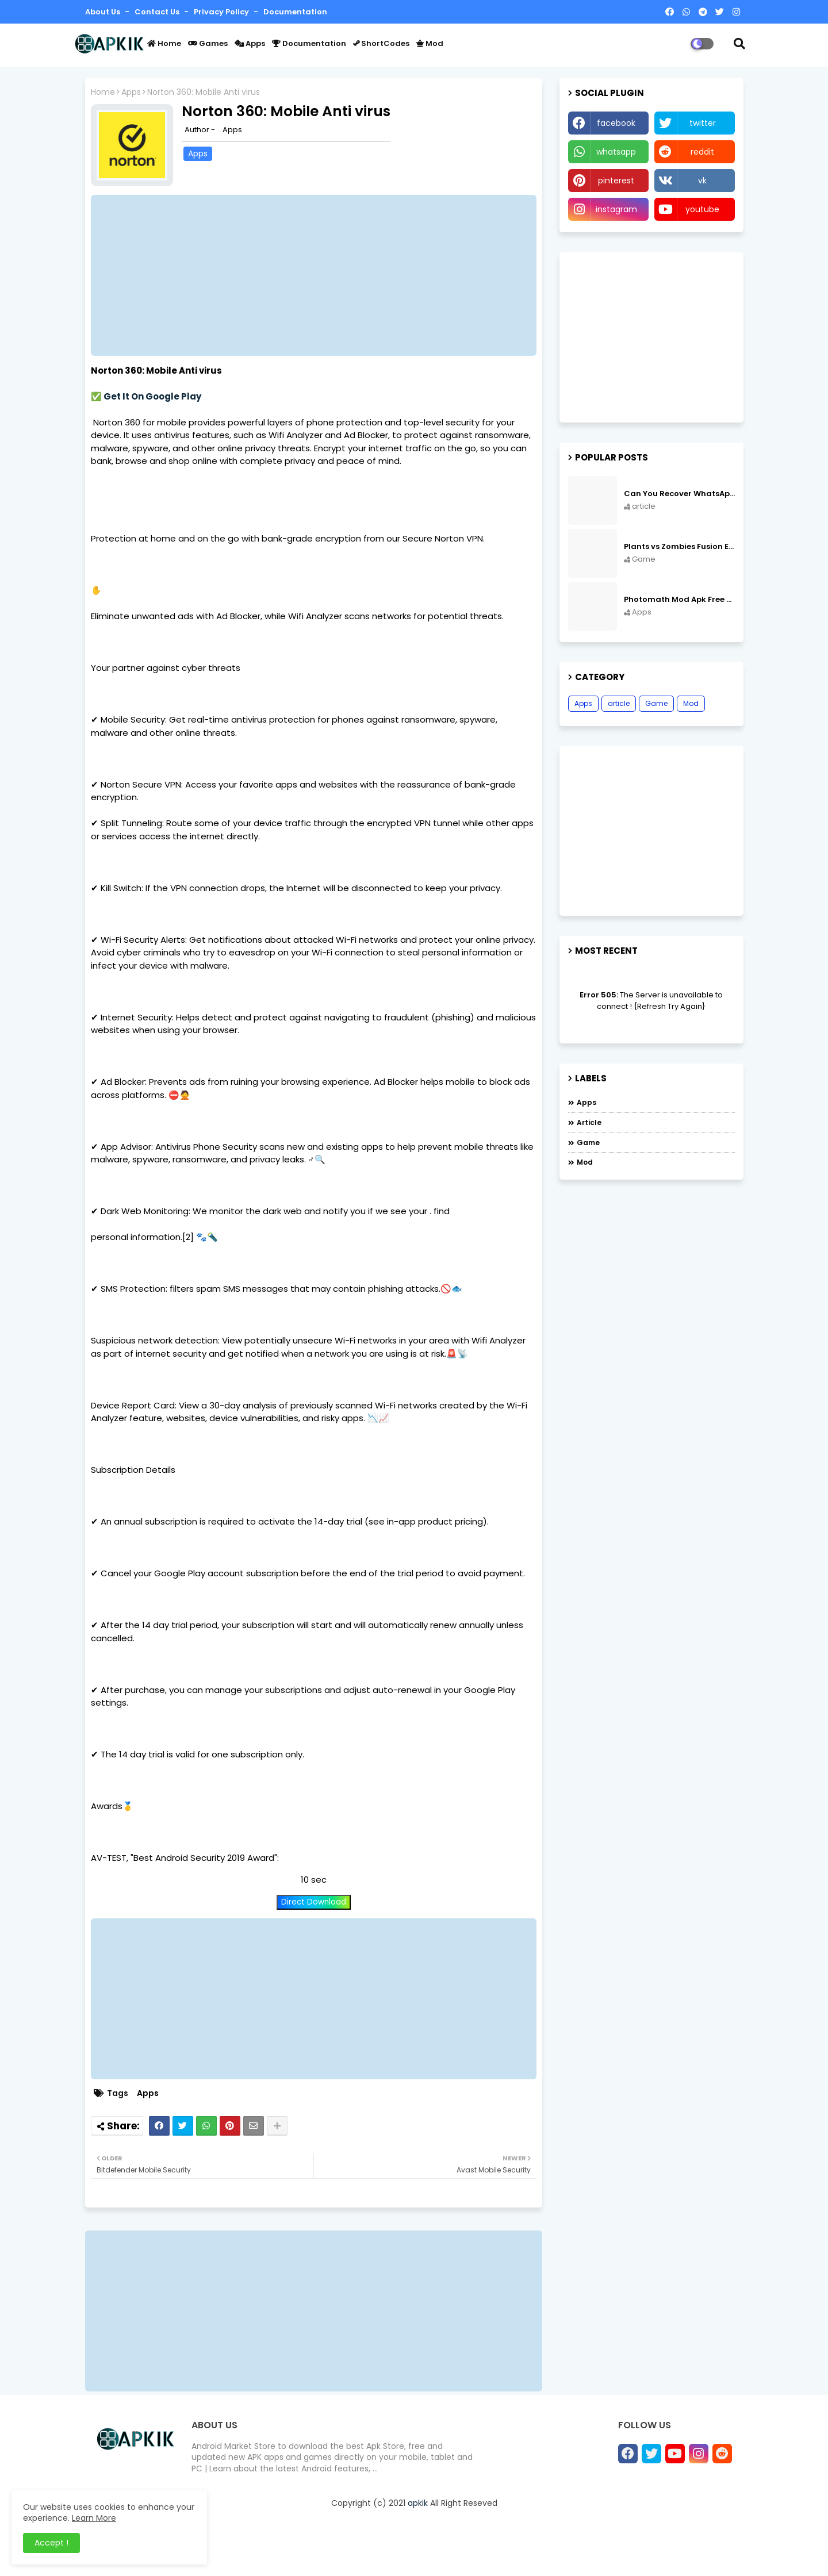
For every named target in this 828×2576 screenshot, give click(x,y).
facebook (616, 123)
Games (208, 43)
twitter (702, 123)
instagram (616, 209)
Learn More (94, 2518)
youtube (702, 209)
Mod (429, 43)
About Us (103, 11)
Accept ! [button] (51, 2542)
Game (656, 703)
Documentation (295, 11)
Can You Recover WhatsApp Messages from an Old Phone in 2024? (679, 494)
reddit (702, 152)
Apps (250, 43)
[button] (739, 43)
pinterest (616, 180)
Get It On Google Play (152, 396)
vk (702, 180)
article (619, 703)
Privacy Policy (222, 11)
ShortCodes (381, 43)
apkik (418, 2503)
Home (164, 43)
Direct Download (313, 1902)
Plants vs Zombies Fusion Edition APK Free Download (679, 547)
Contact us (158, 11)
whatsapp (616, 152)
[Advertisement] (319, 275)
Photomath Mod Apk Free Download (679, 599)
